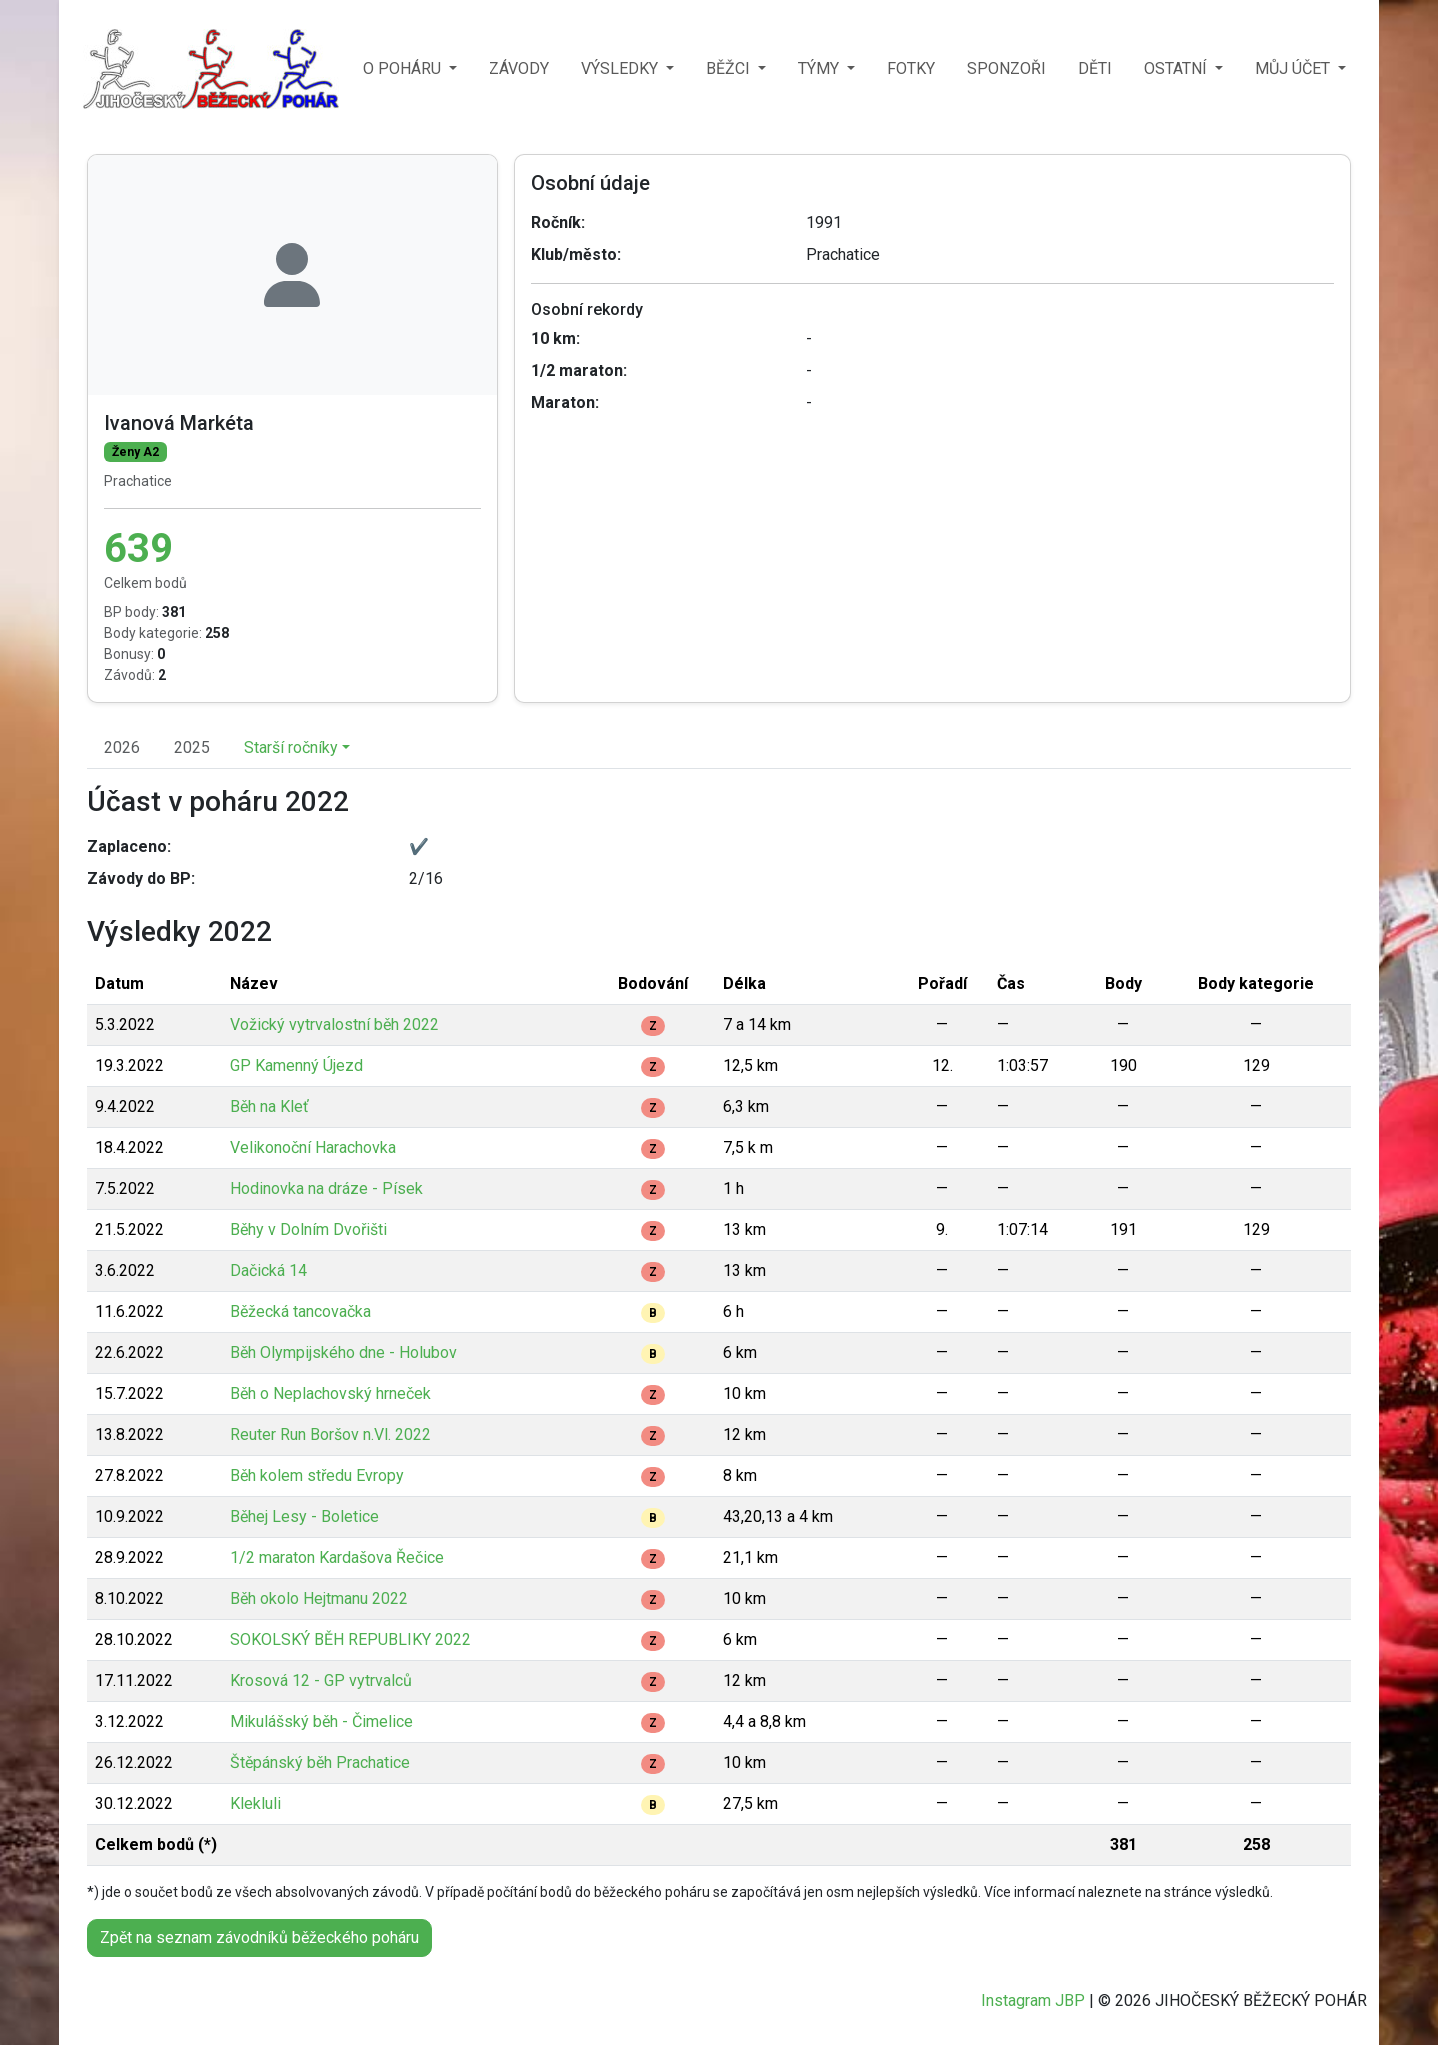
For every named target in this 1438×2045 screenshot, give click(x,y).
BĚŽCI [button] (730, 68)
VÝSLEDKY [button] (621, 68)
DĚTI (1095, 68)
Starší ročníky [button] (291, 747)
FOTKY (911, 68)
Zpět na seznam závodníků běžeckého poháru (259, 1937)
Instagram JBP (1033, 2000)
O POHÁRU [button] (404, 68)
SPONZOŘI (1006, 68)
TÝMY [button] (820, 68)
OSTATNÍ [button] (1177, 68)
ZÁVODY (519, 68)
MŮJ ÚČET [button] (1294, 68)
